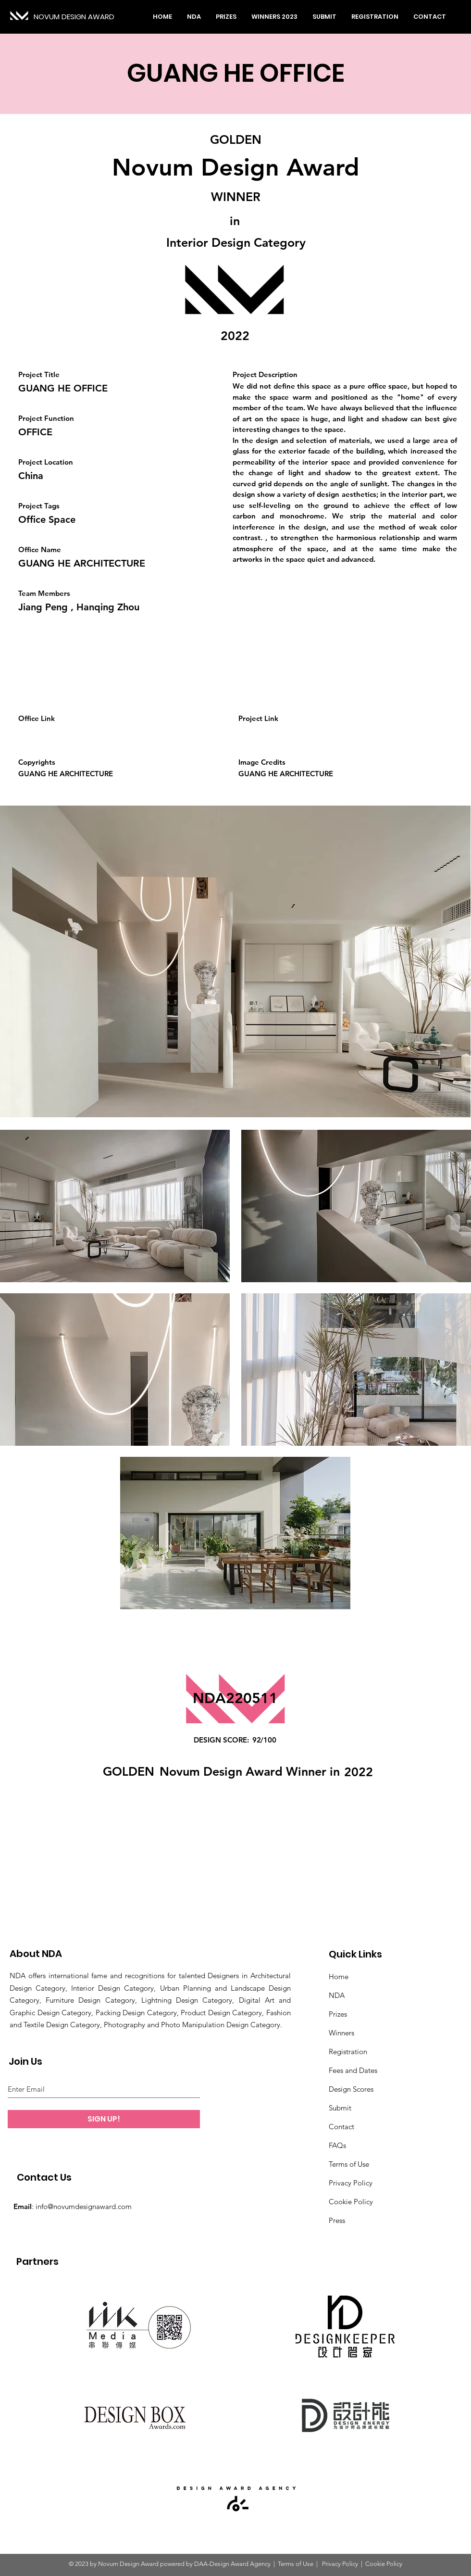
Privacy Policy (350, 2182)
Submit (340, 2107)
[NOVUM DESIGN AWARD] (77, 17)
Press (337, 2220)
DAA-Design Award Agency (232, 2563)
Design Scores (351, 2089)
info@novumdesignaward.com (84, 2206)
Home (338, 1976)
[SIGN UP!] (104, 2119)
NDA (337, 1995)
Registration (348, 2051)
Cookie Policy (351, 2201)
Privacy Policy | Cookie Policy (361, 2563)
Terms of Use (349, 2164)
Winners (341, 2032)
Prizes (338, 2014)
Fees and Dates (353, 2070)
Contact (341, 2126)
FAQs (337, 2145)
